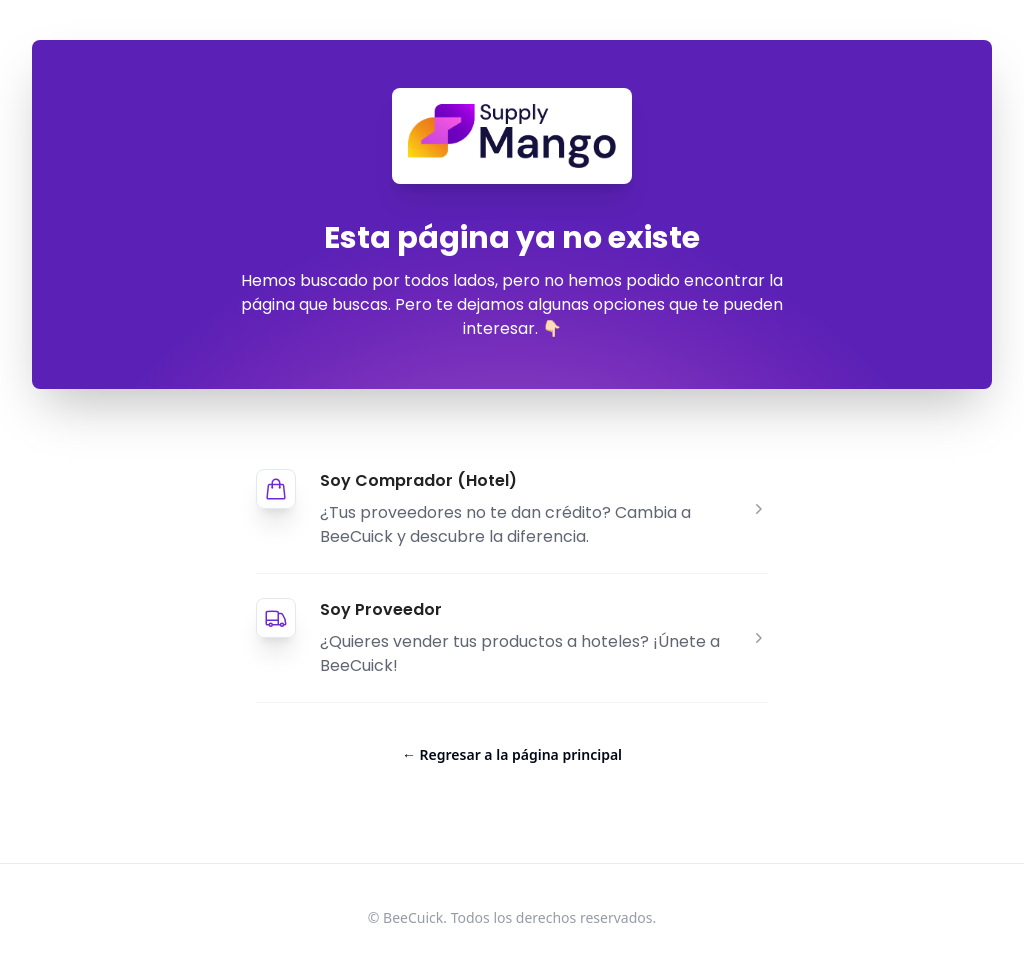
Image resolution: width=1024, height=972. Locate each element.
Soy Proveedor (381, 609)
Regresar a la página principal (512, 754)
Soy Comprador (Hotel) (418, 480)
